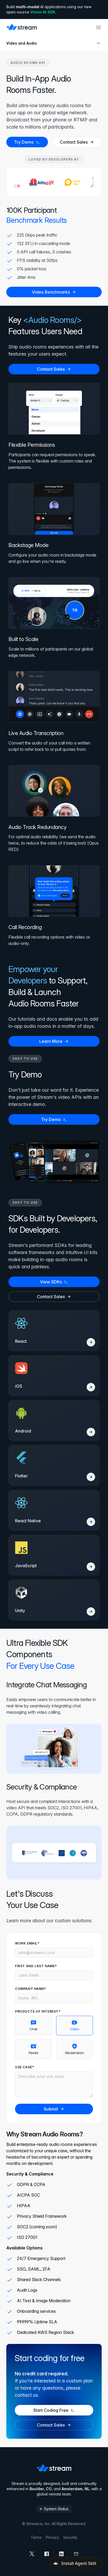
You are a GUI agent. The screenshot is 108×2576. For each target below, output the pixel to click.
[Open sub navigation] (98, 43)
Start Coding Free (54, 2410)
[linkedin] (61, 2554)
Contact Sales (77, 142)
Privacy (52, 2537)
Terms (36, 2537)
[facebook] (46, 2554)
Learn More (54, 1041)
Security (70, 2537)
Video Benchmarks (54, 292)
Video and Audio (21, 43)
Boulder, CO (41, 2488)
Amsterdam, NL (76, 2488)
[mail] (76, 2554)
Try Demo (27, 142)
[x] (32, 2554)
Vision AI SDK (42, 12)
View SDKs (54, 1281)
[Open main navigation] (98, 27)
